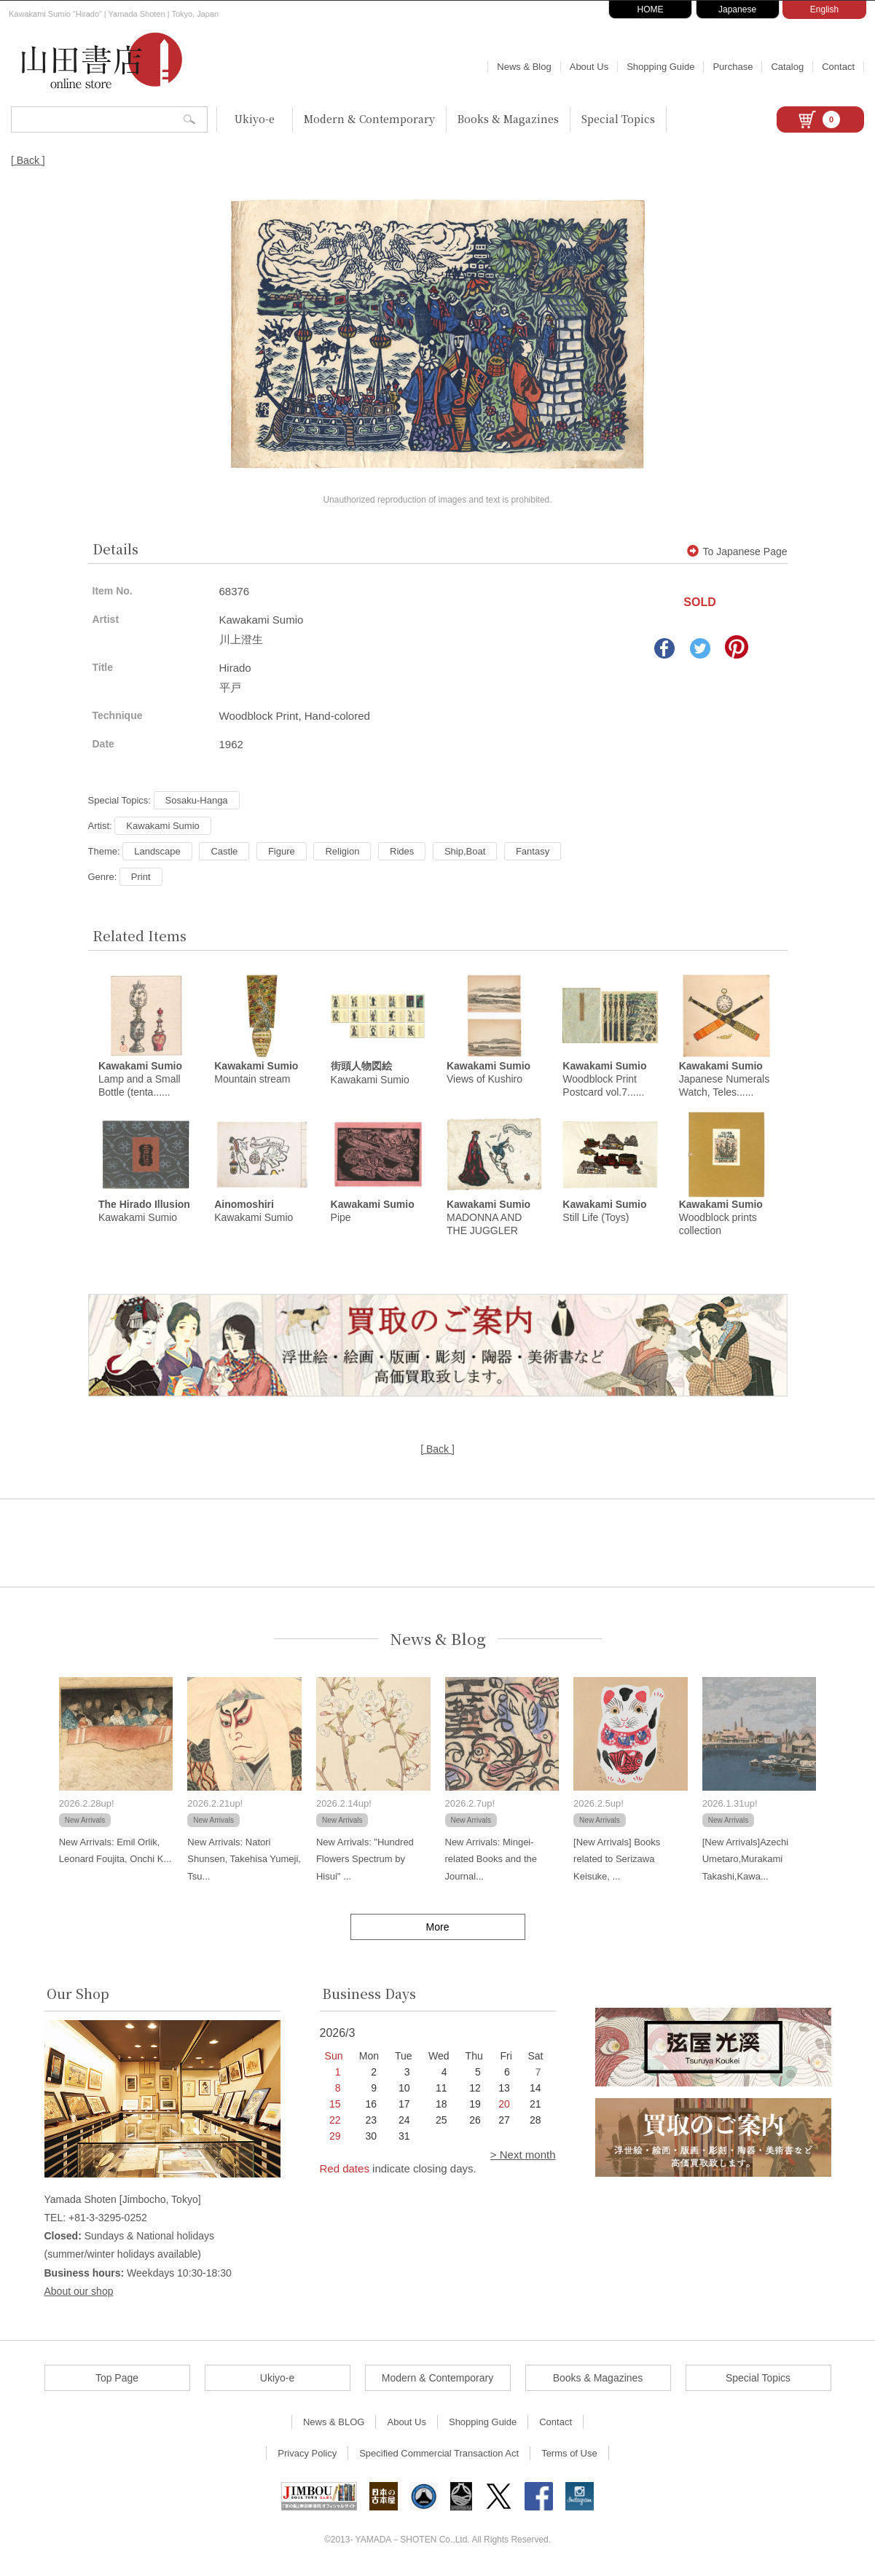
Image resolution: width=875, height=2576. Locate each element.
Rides (402, 851)
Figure (281, 851)
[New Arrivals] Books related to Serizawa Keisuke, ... (616, 1861)
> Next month (523, 2157)
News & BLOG (334, 2424)
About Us (589, 66)
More (438, 1929)
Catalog (787, 66)
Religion (342, 851)
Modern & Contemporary (369, 118)
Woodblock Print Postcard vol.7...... (604, 1080)
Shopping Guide (660, 66)
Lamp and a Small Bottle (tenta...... (140, 1080)
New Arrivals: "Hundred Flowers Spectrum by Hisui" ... (365, 1861)
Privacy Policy (307, 2455)
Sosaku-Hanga (196, 800)
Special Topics (618, 118)
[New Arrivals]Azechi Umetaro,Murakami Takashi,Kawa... (745, 1861)
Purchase (733, 66)
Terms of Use (569, 2455)
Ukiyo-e (255, 118)
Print (141, 876)
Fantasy (532, 851)
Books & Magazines (508, 118)
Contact (838, 66)
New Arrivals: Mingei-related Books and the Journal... (491, 1861)
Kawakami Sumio (162, 825)
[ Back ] (28, 160)
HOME (650, 9)
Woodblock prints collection (721, 1219)
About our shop (79, 2293)
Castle (224, 851)
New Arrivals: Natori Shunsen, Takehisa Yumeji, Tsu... (244, 1861)
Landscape (157, 851)
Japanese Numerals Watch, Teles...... (724, 1080)
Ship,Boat (464, 851)
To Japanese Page (737, 551)
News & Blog (524, 66)
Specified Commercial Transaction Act (439, 2455)
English (824, 9)
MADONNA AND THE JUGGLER (488, 1219)
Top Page (116, 2380)
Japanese (737, 9)
